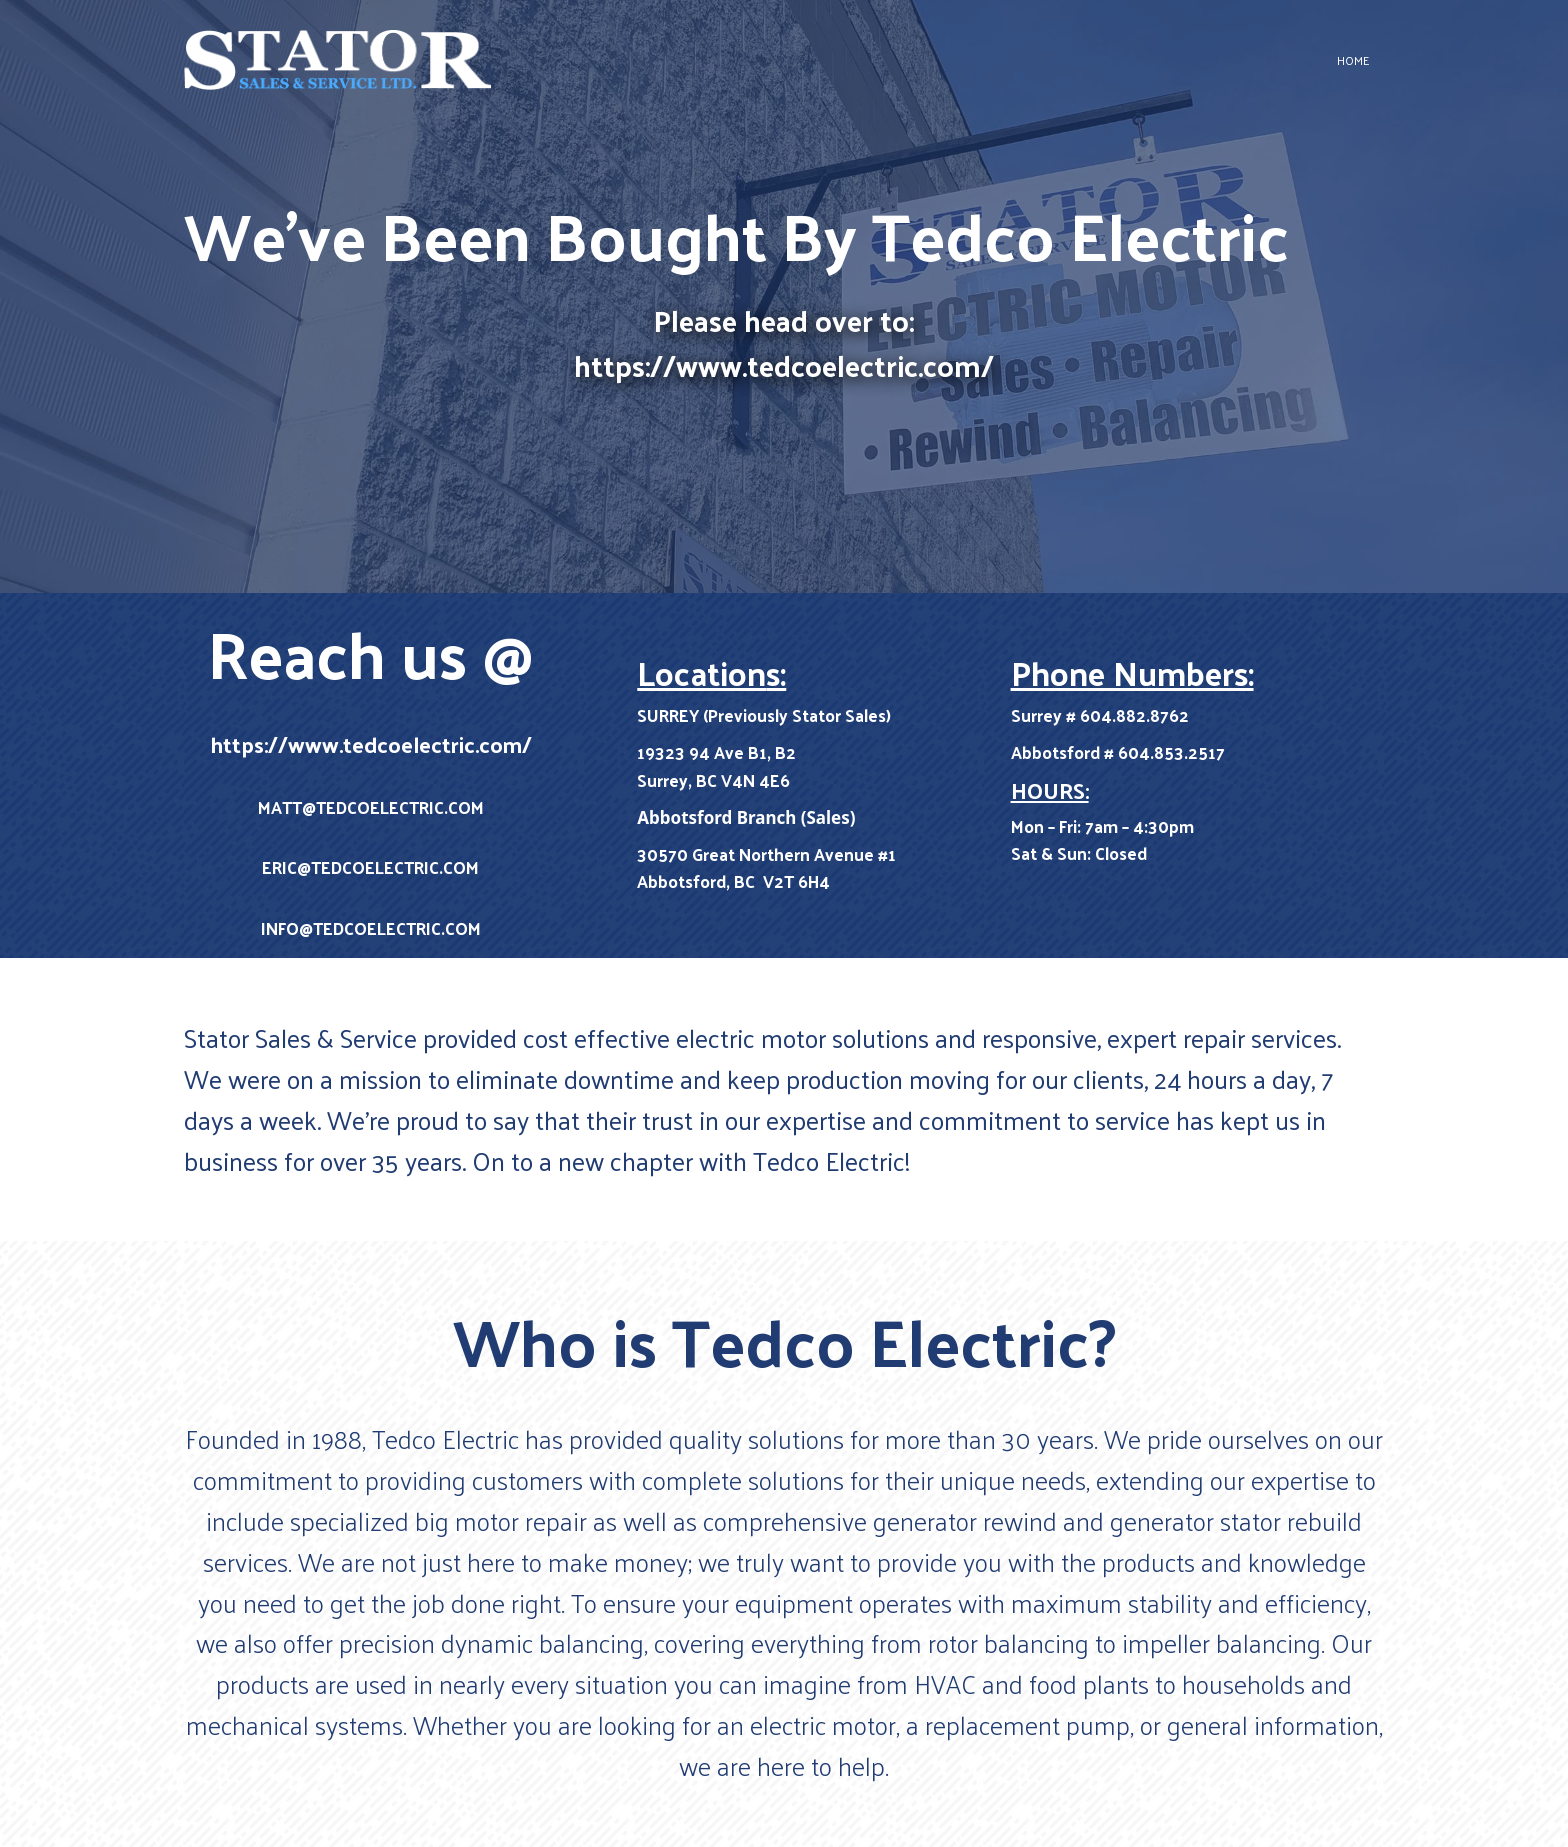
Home (1353, 60)
